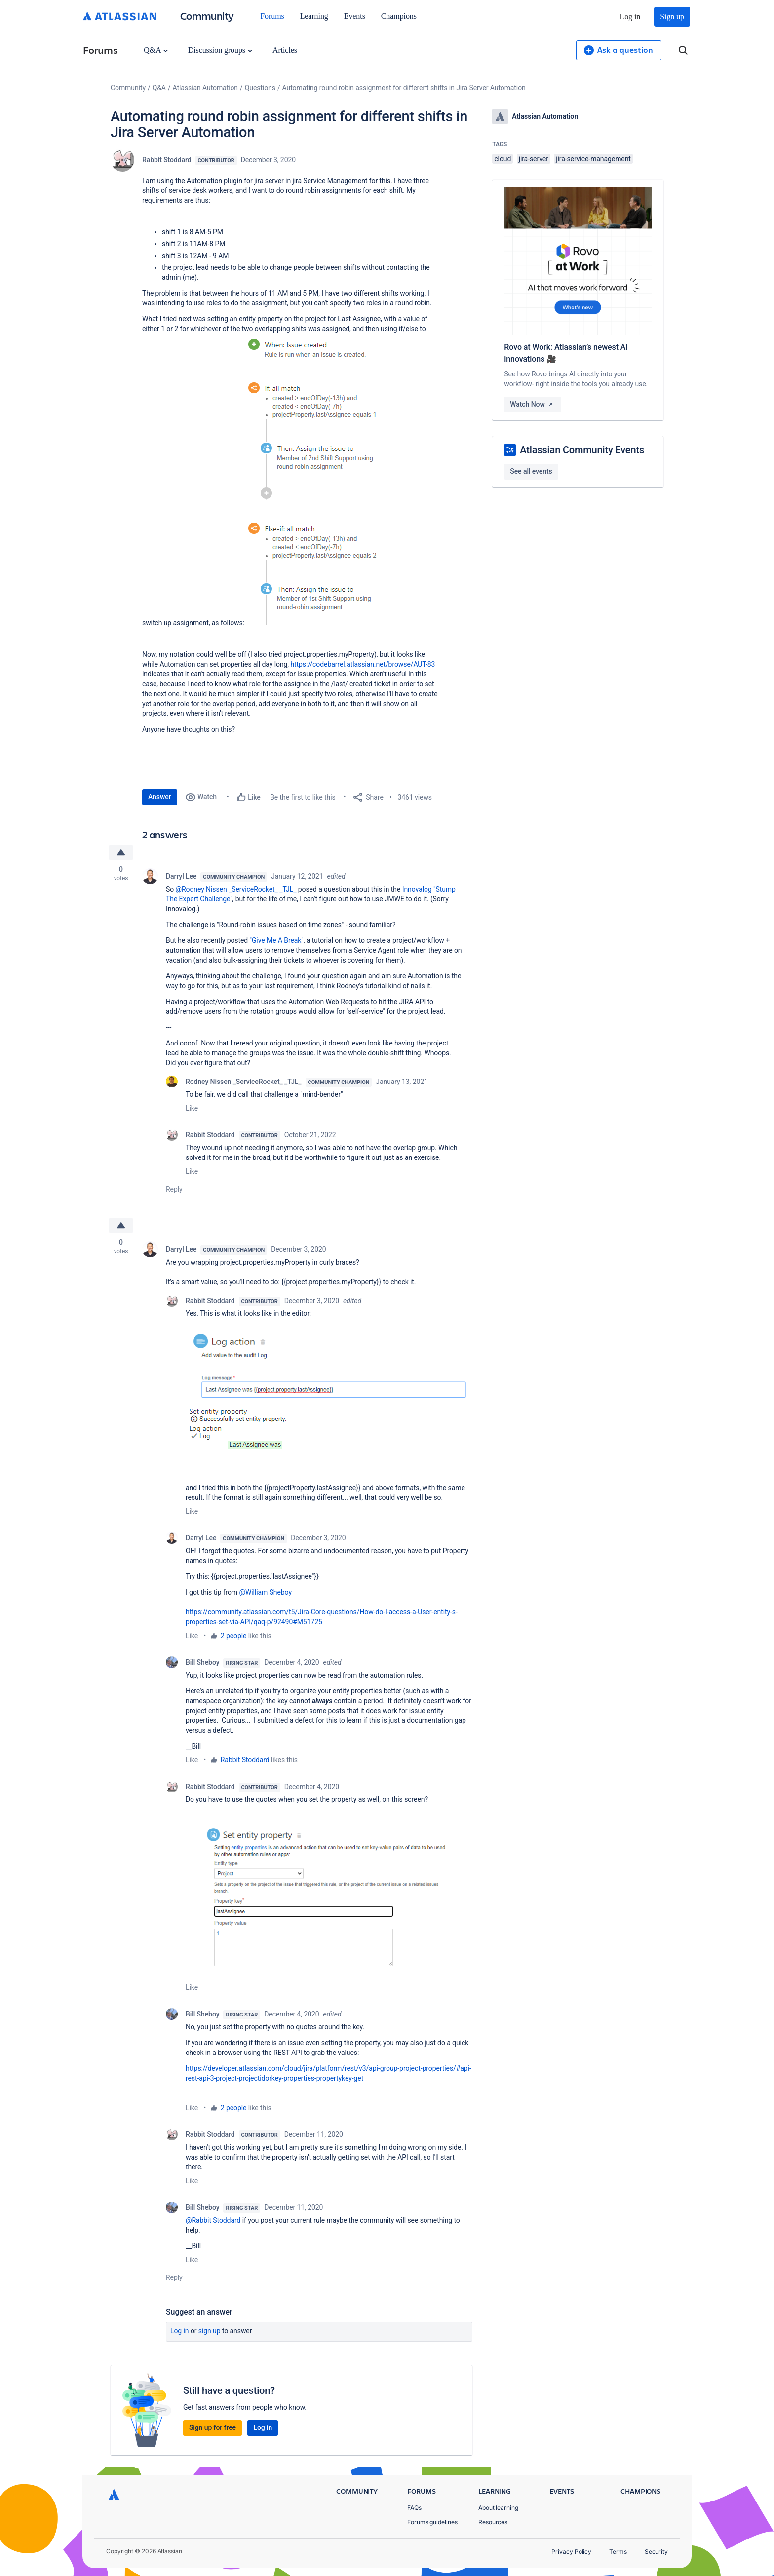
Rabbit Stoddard (167, 160)
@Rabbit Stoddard (213, 2220)
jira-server (533, 159)
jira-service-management (593, 159)
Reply (174, 1189)
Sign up (672, 16)
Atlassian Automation (205, 88)
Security (656, 2551)
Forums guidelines (432, 2522)
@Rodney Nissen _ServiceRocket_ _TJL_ (236, 889)
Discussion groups (220, 50)
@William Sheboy (265, 1592)
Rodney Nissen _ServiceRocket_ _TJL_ (244, 1081)
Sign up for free (212, 2427)
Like (192, 1108)
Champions (399, 16)
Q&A (155, 50)
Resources (492, 2522)
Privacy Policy (571, 2551)
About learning (498, 2507)
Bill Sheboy (202, 1662)
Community (207, 15)
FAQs (414, 2507)
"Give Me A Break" (277, 940)
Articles (284, 50)
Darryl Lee (181, 876)
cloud (502, 159)
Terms (618, 2551)
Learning (314, 16)
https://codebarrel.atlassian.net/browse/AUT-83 (362, 664)
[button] (323, 479)
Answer (159, 797)
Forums (272, 16)
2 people (234, 1636)
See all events (531, 471)
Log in (630, 16)
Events (354, 16)
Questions (260, 88)
